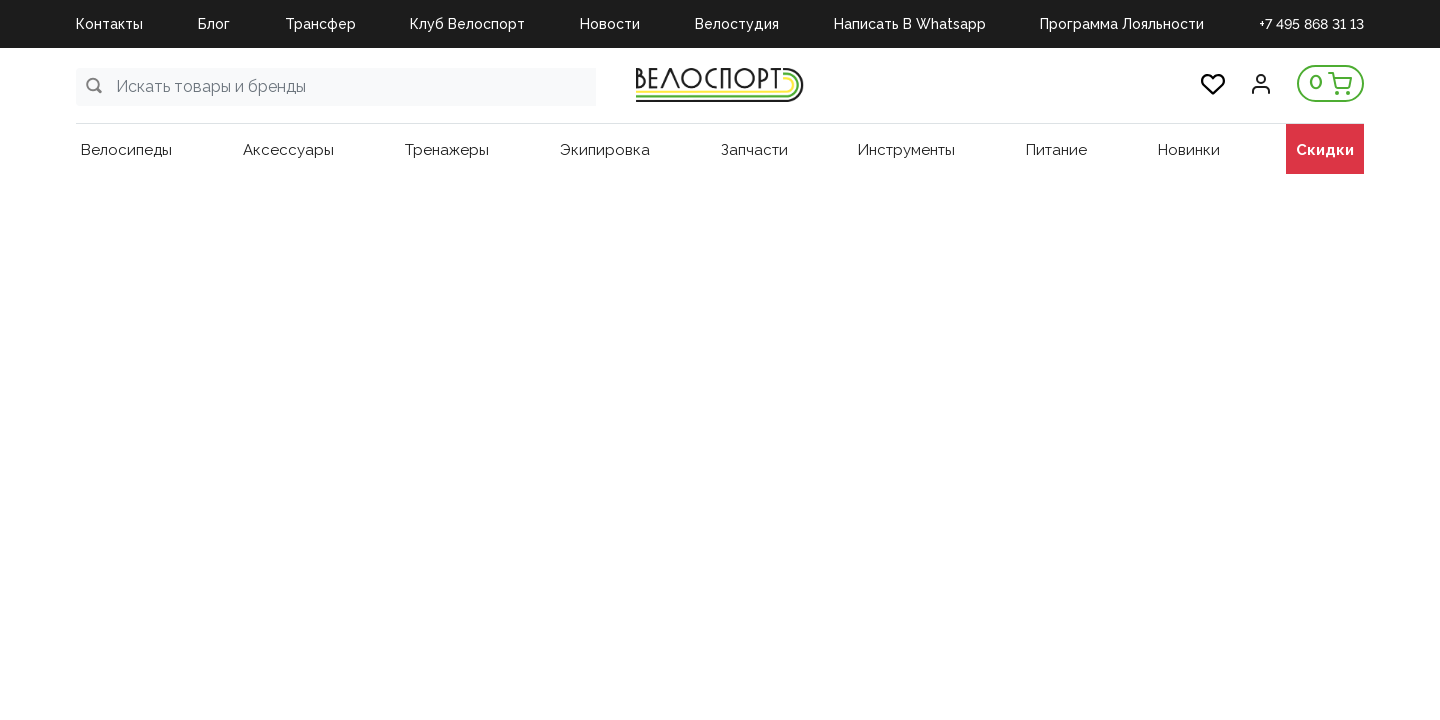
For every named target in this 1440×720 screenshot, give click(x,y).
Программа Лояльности (1122, 24)
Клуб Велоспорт (467, 24)
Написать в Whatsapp (910, 24)
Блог (214, 24)
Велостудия (737, 24)
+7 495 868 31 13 (1311, 24)
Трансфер (320, 24)
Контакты (109, 24)
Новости (610, 24)
